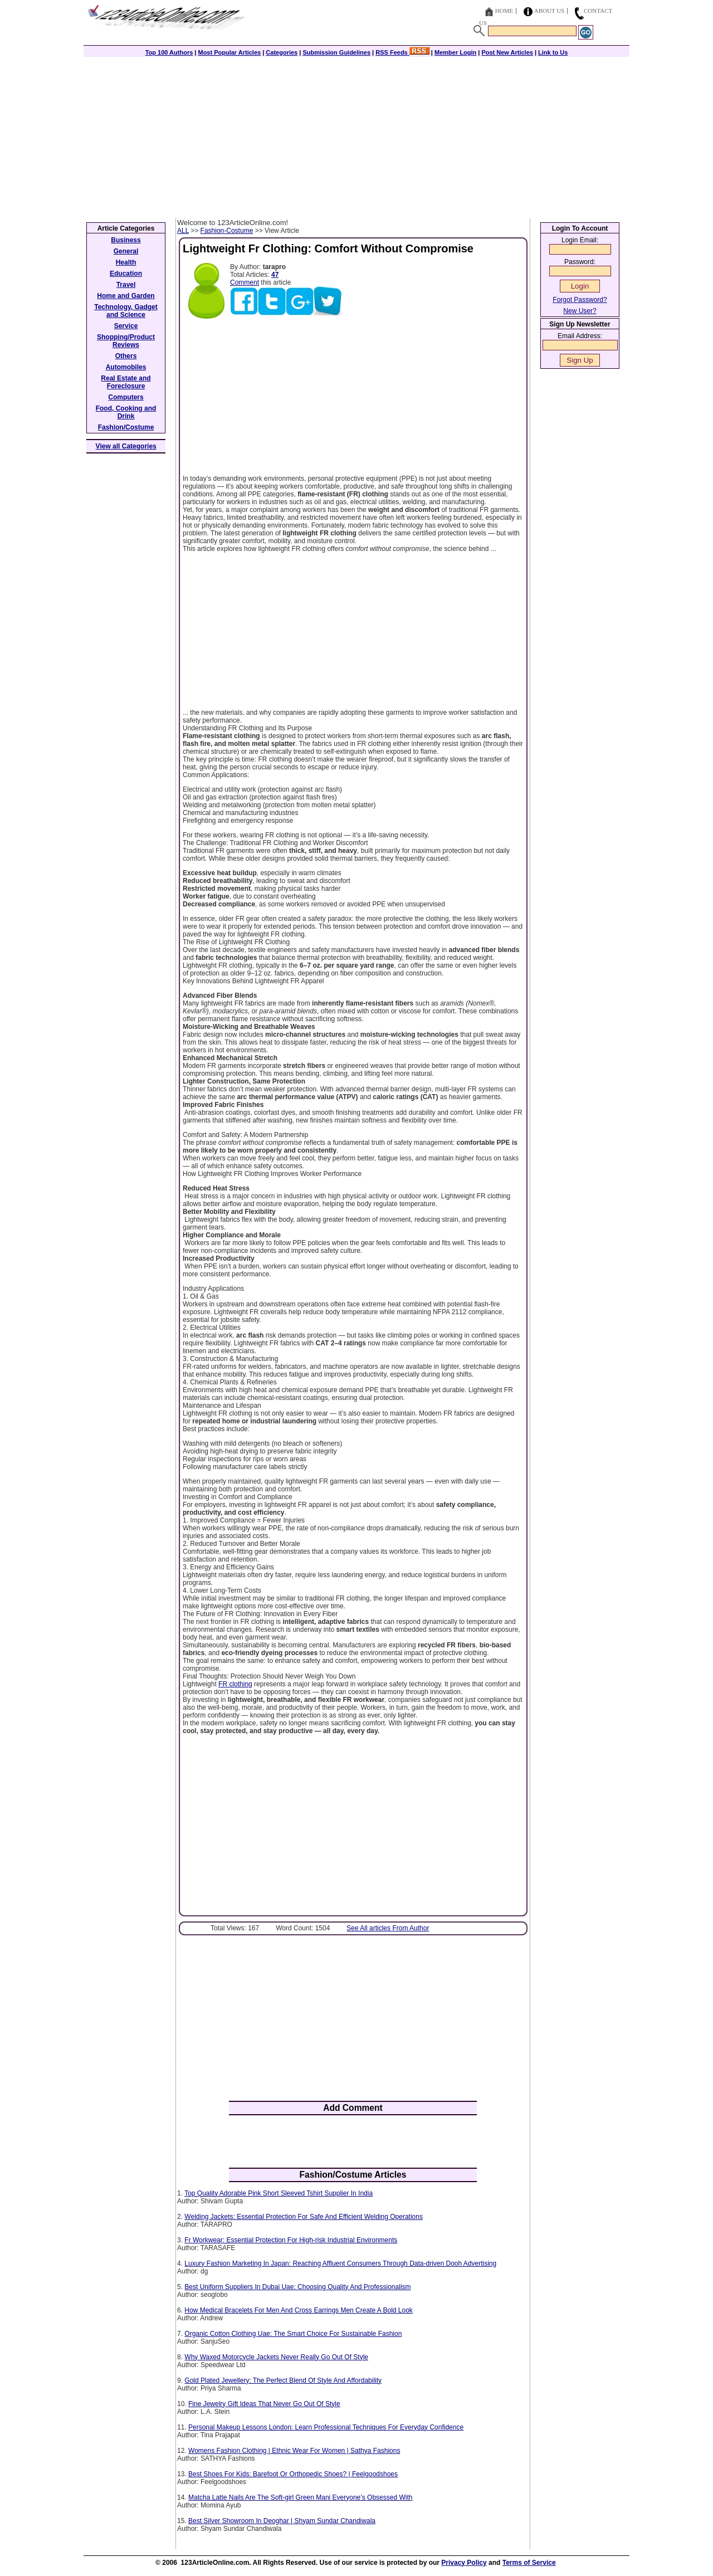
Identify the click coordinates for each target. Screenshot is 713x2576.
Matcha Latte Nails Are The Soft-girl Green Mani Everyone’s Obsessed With (300, 2497)
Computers (125, 397)
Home (504, 10)
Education (126, 273)
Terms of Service (529, 2563)
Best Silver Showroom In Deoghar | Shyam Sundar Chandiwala (281, 2521)
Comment (244, 282)
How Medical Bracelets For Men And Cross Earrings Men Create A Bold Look (298, 2310)
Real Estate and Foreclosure (125, 382)
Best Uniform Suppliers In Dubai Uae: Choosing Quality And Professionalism (297, 2287)
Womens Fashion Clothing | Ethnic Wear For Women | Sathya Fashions (294, 2451)
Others (126, 356)
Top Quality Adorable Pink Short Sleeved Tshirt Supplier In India (278, 2193)
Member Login (455, 52)
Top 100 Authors (169, 52)
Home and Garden (125, 296)
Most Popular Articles (229, 52)
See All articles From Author (387, 1928)
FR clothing (235, 1684)
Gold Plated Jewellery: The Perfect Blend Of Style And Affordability (283, 2380)
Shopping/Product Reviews (126, 341)
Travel (126, 285)
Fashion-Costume (227, 231)
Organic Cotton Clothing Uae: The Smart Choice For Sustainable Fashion (293, 2334)
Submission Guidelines (336, 52)
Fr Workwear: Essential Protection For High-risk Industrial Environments (290, 2240)
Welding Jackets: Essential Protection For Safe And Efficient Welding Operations (303, 2217)
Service (126, 326)
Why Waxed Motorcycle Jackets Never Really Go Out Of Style (276, 2357)
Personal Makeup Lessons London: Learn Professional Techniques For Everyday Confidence (325, 2427)
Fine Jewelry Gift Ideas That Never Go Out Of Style (264, 2404)
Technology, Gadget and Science (126, 311)
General (126, 251)
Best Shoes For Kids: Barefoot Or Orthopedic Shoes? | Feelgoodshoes (293, 2474)
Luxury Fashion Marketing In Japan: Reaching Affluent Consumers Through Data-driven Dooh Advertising (340, 2263)
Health (126, 262)
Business (125, 240)
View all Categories (126, 446)
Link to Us (553, 52)
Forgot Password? (580, 300)
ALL (183, 231)
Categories (281, 52)
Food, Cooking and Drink (126, 412)
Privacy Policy (463, 2563)
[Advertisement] (356, 135)
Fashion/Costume (126, 427)
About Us (549, 10)
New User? (579, 311)
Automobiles (126, 367)
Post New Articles (507, 52)
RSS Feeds (402, 52)
